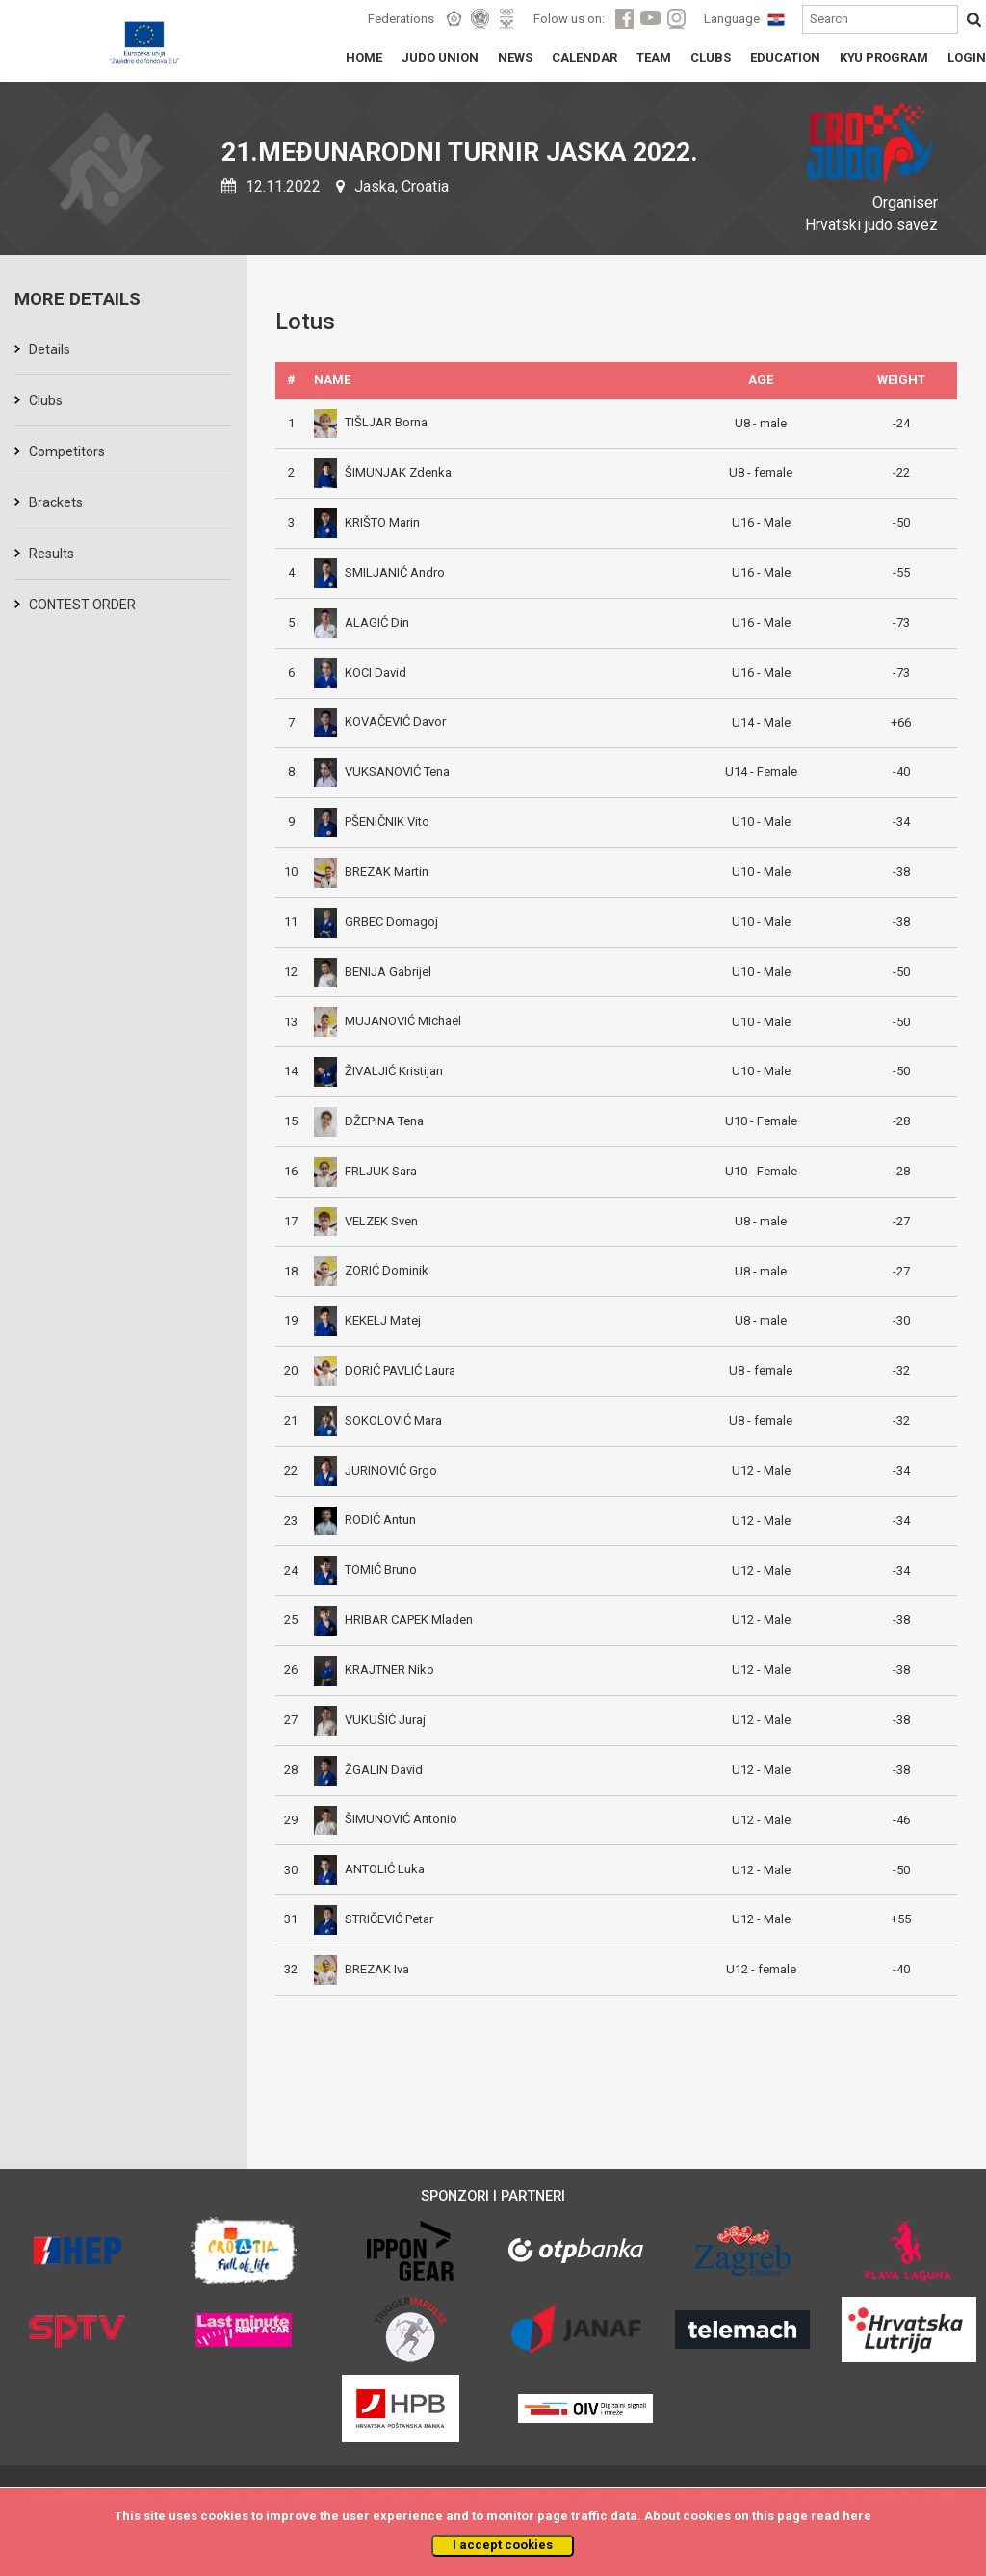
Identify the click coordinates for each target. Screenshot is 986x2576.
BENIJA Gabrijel (372, 972)
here (857, 2516)
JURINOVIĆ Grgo (375, 1470)
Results (51, 553)
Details (49, 349)
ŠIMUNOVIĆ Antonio (385, 1819)
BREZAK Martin (371, 871)
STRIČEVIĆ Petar (373, 1919)
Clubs (46, 400)
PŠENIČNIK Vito (371, 821)
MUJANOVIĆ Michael (387, 1021)
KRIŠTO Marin (367, 522)
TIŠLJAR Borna (371, 422)
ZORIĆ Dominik (371, 1270)
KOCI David (360, 672)
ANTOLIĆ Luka (369, 1869)
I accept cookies (503, 2544)
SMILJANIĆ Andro (379, 572)
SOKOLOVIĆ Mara (378, 1420)
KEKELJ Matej (367, 1320)
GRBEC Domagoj (376, 921)
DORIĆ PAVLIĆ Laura (384, 1370)
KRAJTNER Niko (374, 1669)
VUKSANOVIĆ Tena (382, 771)
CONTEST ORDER (82, 604)
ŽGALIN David (368, 1770)
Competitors (67, 451)
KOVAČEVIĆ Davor (380, 721)
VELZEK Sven (366, 1221)
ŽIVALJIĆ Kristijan (378, 1071)
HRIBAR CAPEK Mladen (393, 1619)
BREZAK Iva (361, 1969)
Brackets (56, 502)
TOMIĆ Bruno (365, 1569)
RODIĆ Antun (365, 1519)
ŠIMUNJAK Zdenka (383, 472)
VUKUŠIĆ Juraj (370, 1720)
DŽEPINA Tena (369, 1121)
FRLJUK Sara (365, 1171)
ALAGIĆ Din (361, 622)
